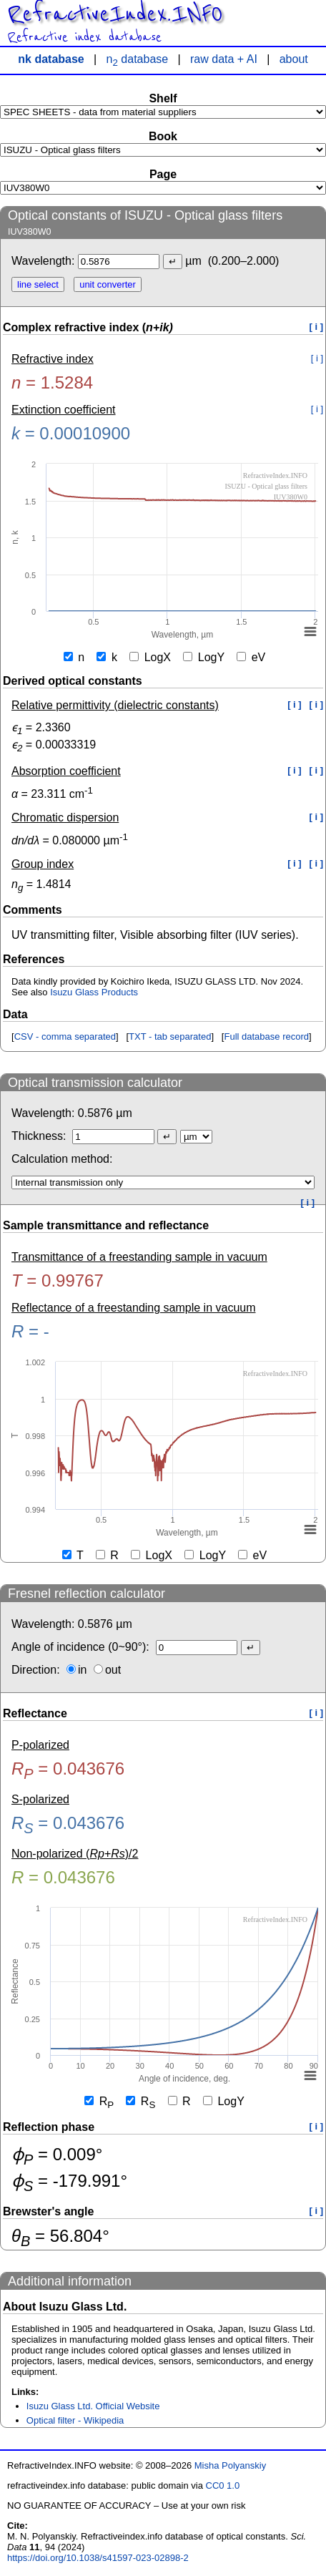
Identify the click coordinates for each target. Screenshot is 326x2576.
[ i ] (317, 326)
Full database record (266, 1036)
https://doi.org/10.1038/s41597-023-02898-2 (98, 2557)
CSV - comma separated (65, 1036)
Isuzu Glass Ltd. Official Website (93, 2406)
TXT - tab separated (170, 1036)
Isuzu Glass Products (94, 992)
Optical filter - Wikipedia (75, 2420)
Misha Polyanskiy (230, 2465)
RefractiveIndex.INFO (114, 14)
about (294, 59)
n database (138, 59)
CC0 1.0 (223, 2485)
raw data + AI (223, 59)
